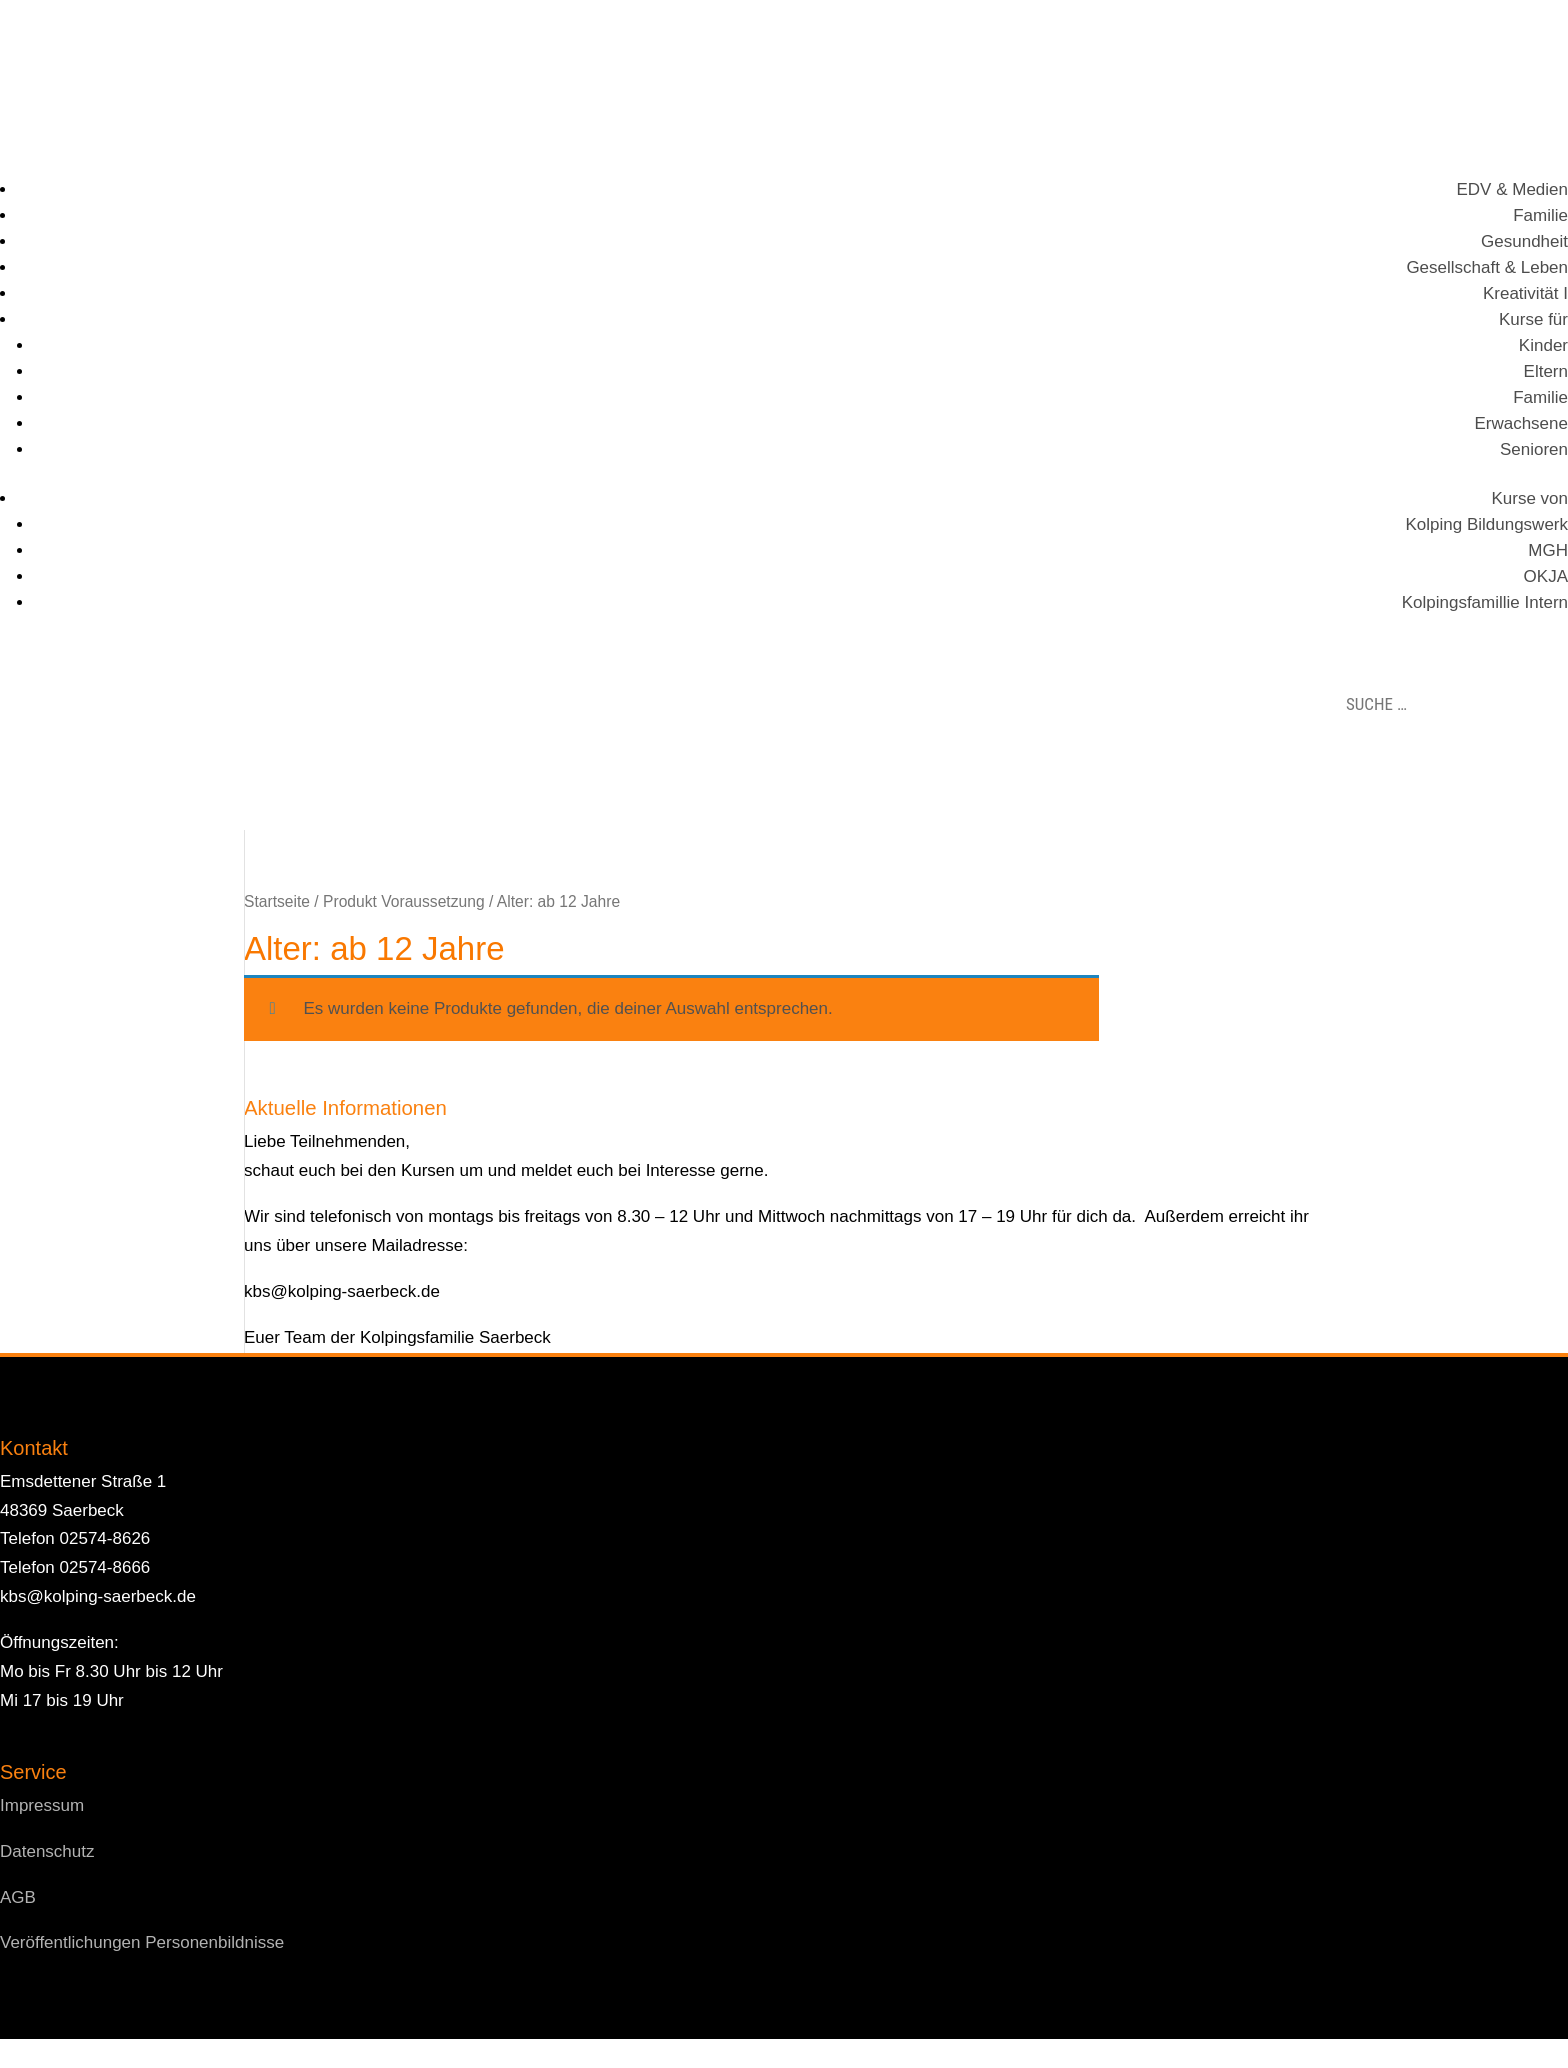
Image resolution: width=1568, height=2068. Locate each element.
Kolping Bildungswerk (1486, 524)
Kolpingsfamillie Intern (1485, 602)
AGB (18, 1897)
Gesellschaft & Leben (1487, 267)
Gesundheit (1524, 241)
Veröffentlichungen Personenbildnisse (142, 1942)
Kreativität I (1525, 293)
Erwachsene (1521, 423)
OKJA (1546, 576)
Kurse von (1529, 498)
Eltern (1546, 371)
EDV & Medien (1513, 189)
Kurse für (1533, 319)
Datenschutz (47, 1851)
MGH (1548, 550)
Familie (1540, 215)
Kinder (1543, 345)
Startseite (277, 901)
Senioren (1534, 449)
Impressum (42, 1805)
